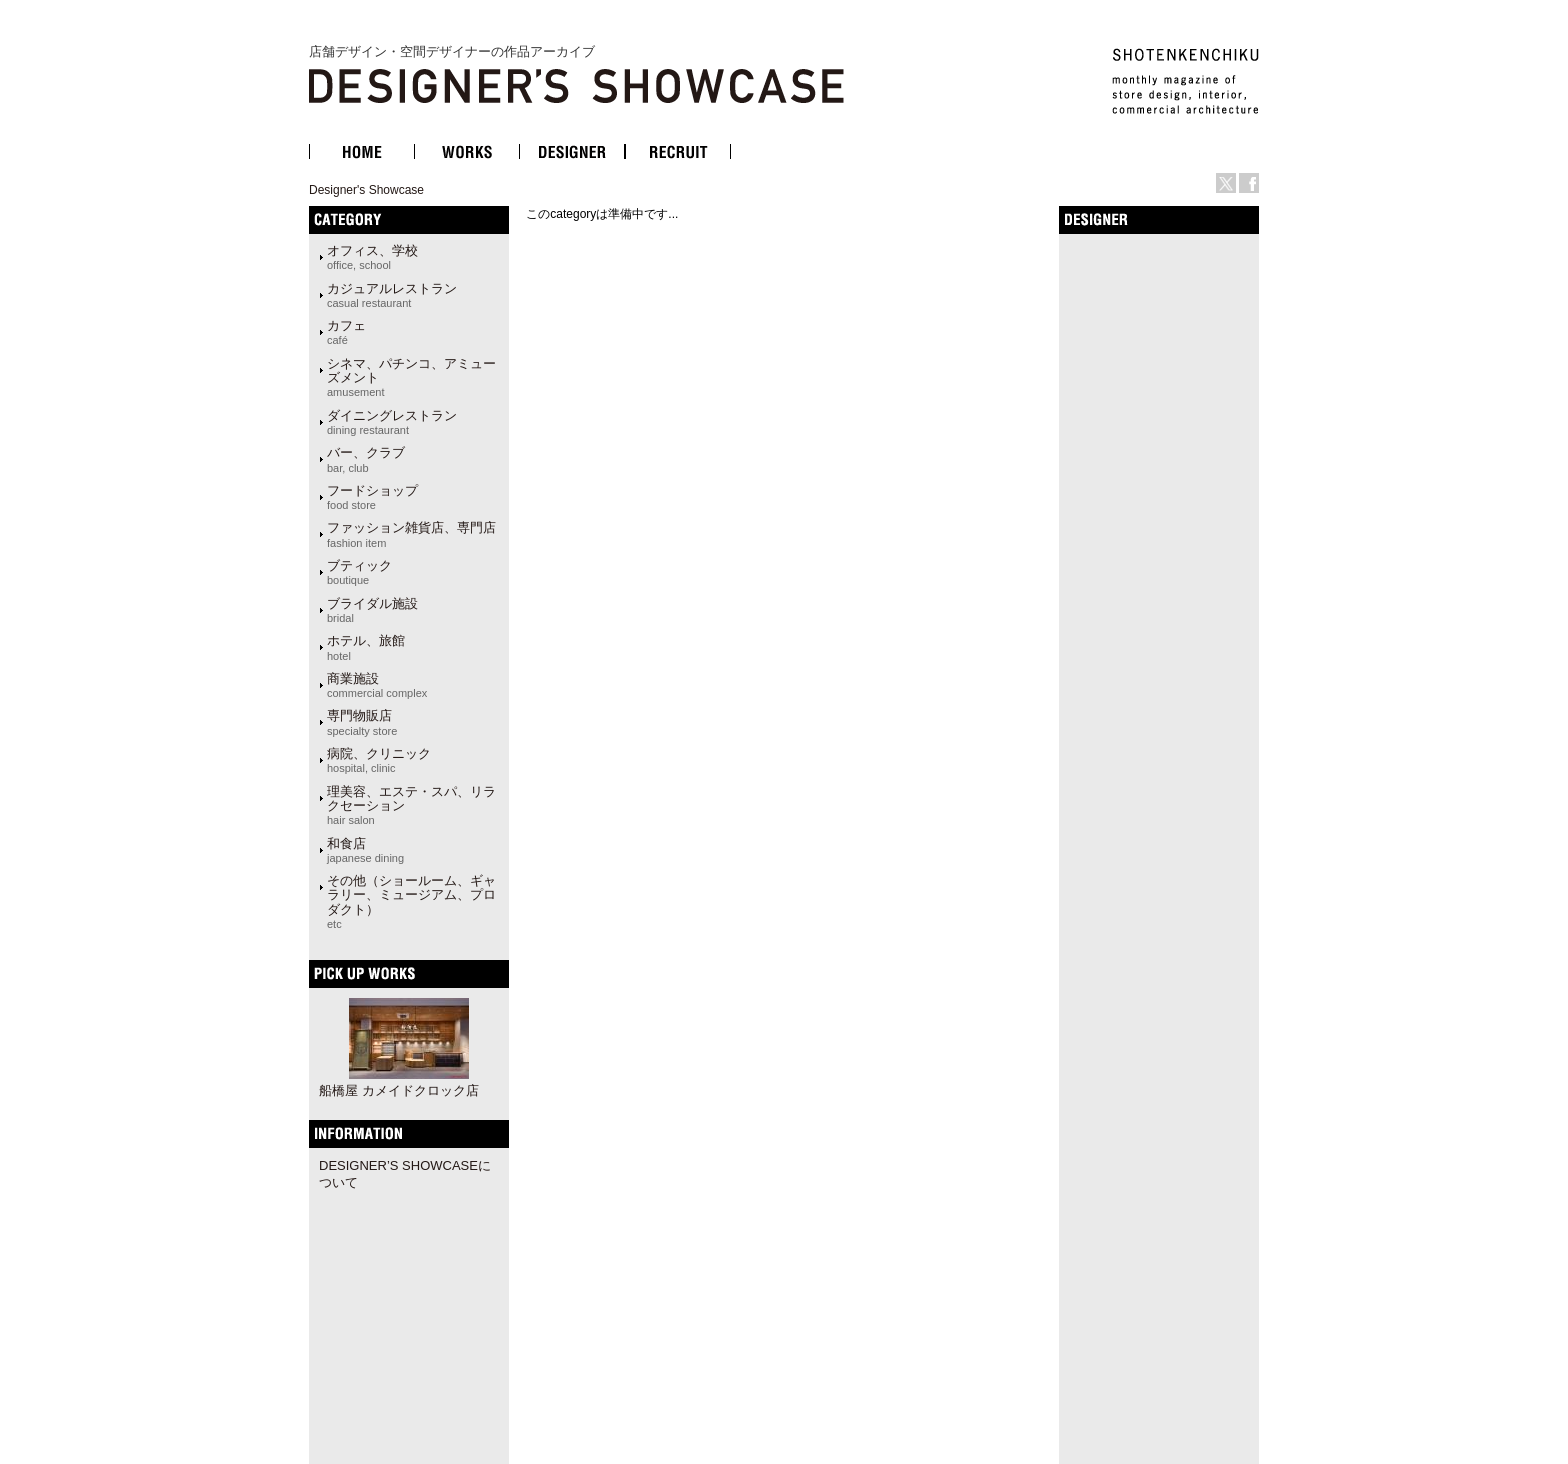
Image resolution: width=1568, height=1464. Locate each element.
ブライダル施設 (372, 610)
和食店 (365, 850)
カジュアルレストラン (392, 295)
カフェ (346, 332)
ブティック (359, 572)
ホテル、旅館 (366, 647)
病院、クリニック (379, 760)
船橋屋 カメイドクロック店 (399, 1090)
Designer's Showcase (366, 190)
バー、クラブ (366, 459)
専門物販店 (362, 722)
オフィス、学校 (372, 257)
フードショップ (372, 497)
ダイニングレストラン (392, 422)
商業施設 (377, 685)
